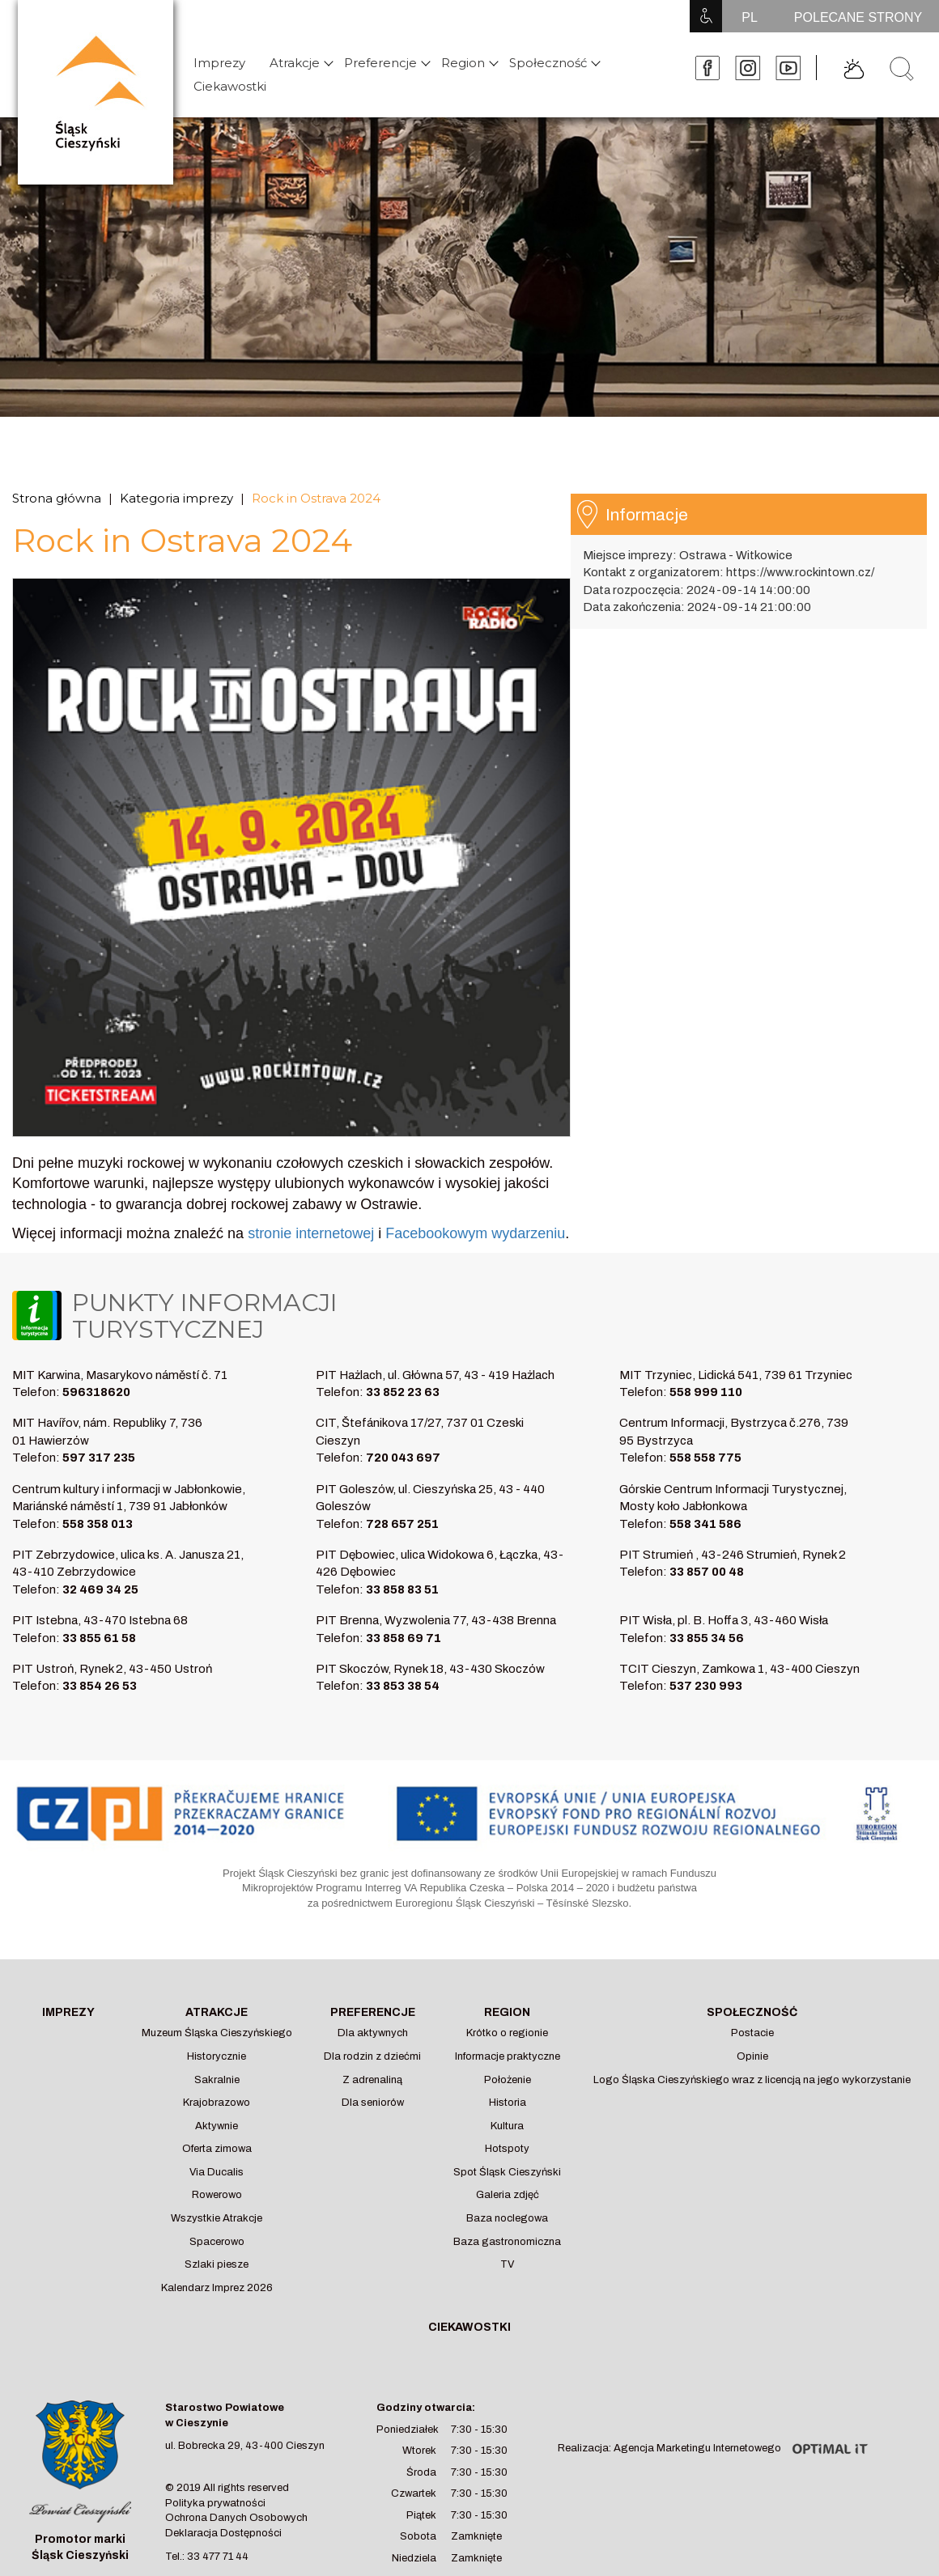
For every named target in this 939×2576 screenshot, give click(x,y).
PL (749, 17)
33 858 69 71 (403, 1638)
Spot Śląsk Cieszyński (507, 2172)
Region (463, 62)
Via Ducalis (216, 2172)
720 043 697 (403, 1457)
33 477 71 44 (218, 2556)
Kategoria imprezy (176, 498)
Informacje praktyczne (507, 2056)
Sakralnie (217, 2080)
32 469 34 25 (100, 1589)
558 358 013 (97, 1523)
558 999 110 (705, 1392)
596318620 (96, 1392)
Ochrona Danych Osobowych (236, 2517)
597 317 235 (98, 1457)
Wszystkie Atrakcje (216, 2218)
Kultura (507, 2126)
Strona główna (56, 498)
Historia (507, 2102)
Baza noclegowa (507, 2218)
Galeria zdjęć (507, 2194)
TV (507, 2264)
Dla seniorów (373, 2102)
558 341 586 (705, 1523)
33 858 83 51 (402, 1589)
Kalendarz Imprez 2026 (217, 2288)
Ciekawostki (229, 86)
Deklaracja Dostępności (223, 2533)
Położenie (507, 2080)
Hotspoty (507, 2148)
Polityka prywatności (215, 2503)
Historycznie (216, 2056)
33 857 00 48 (706, 1571)
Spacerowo (216, 2241)
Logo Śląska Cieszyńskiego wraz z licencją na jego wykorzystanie (752, 2080)
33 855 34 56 (706, 1638)
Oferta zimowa (217, 2148)
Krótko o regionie (507, 2033)
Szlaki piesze (217, 2264)
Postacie (752, 2033)
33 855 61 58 (99, 1638)
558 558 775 (705, 1457)
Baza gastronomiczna (507, 2241)
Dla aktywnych (373, 2033)
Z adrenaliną (372, 2080)
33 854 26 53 (99, 1685)
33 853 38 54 (403, 1685)
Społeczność (548, 62)
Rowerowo (217, 2194)
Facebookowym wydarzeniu (475, 1233)
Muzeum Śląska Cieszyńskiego (217, 2033)
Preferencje (380, 62)
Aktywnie (216, 2126)
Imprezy (219, 62)
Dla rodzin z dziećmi (372, 2056)
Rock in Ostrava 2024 (316, 498)
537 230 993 (705, 1685)
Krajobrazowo (216, 2102)
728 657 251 (402, 1523)
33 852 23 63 (403, 1392)
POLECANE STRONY (858, 17)
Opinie (752, 2056)
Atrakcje (295, 62)
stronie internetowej (311, 1233)
